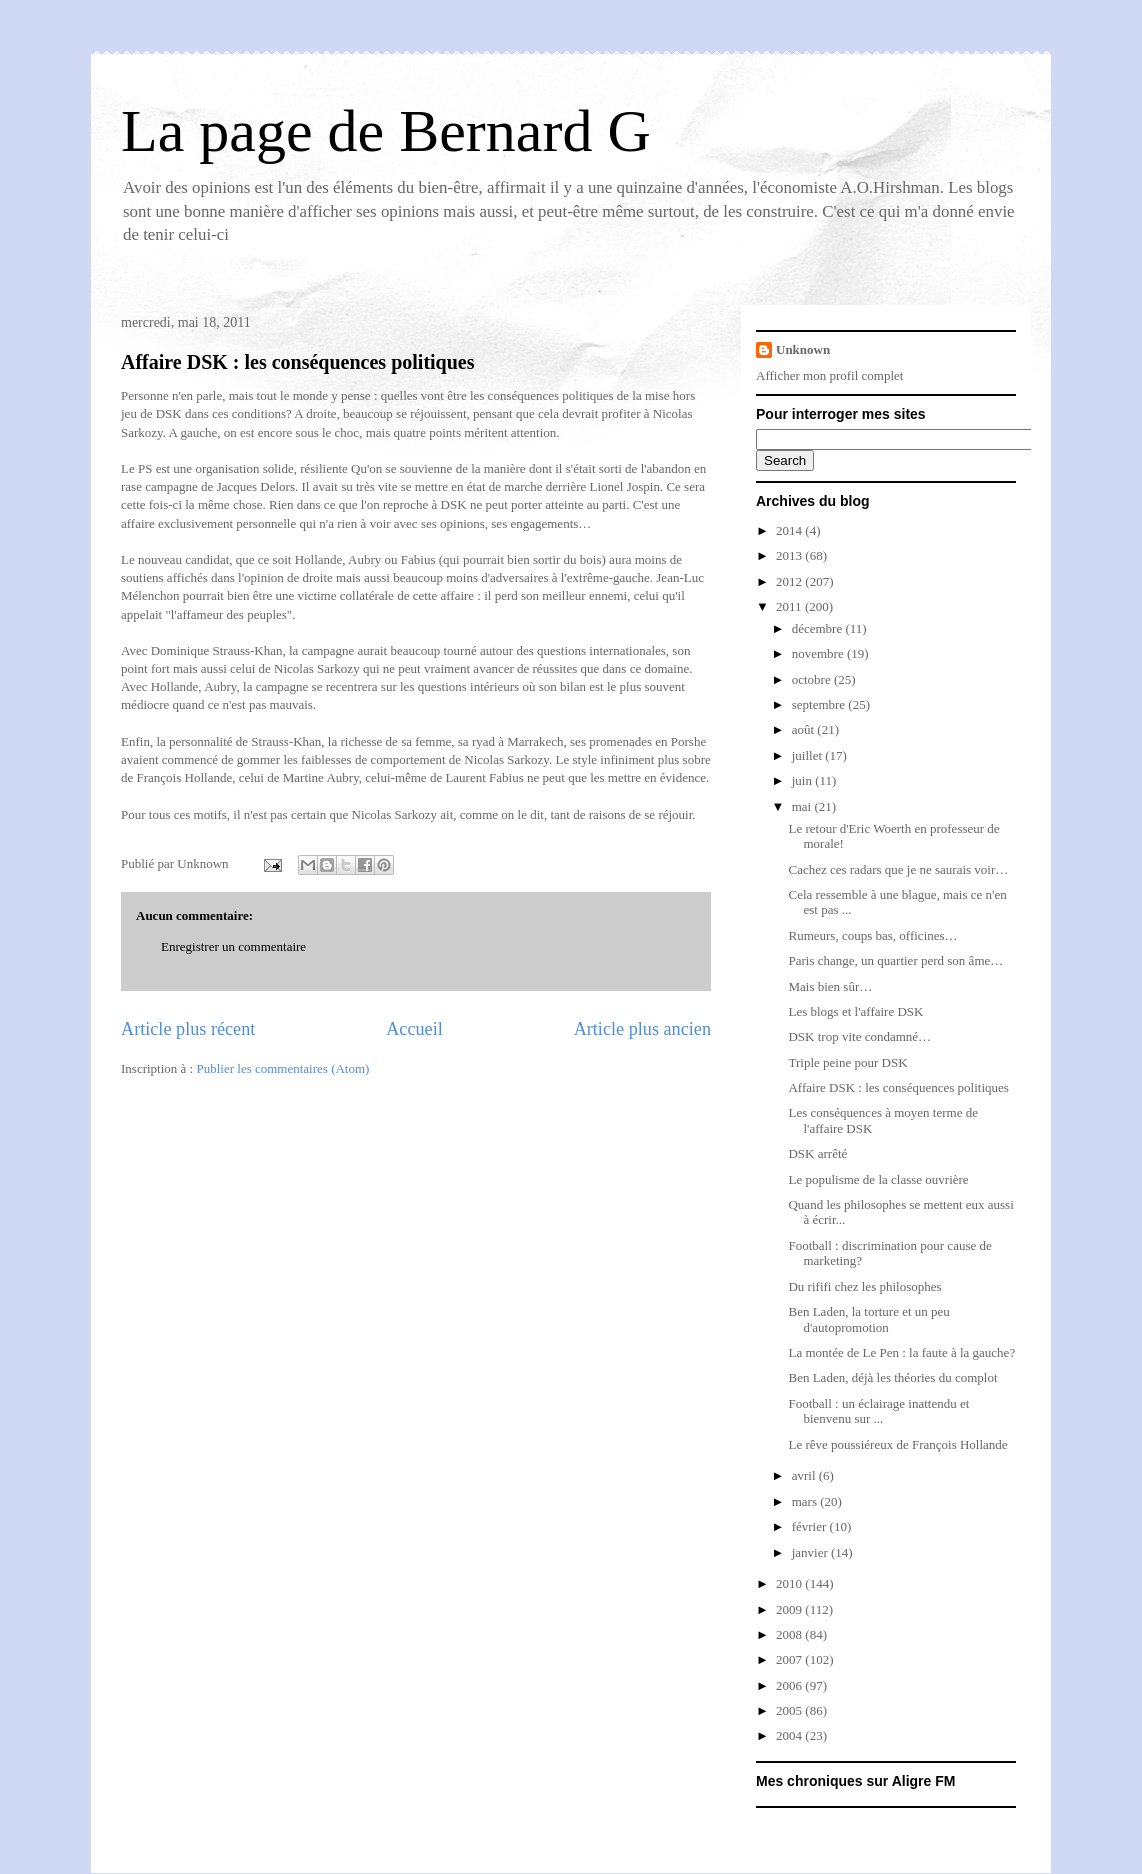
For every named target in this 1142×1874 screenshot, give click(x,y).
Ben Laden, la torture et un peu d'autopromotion (868, 1319)
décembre (819, 628)
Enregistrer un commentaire (233, 946)
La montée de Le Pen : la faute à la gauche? (901, 1352)
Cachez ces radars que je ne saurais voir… (898, 869)
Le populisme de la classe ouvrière (878, 1179)
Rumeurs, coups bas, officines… (872, 935)
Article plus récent (188, 1029)
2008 (790, 1634)
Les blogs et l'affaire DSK (855, 1011)
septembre (820, 704)
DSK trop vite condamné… (859, 1036)
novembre (819, 653)
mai (803, 806)
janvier (811, 1552)
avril (805, 1475)
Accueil (414, 1029)
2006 (790, 1685)
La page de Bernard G (386, 131)
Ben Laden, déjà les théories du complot (892, 1377)
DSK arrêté (817, 1153)
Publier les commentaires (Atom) (282, 1068)
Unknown (803, 349)
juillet (809, 755)
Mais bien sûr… (830, 986)
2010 (790, 1583)
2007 (790, 1659)
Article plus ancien (642, 1029)
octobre (813, 679)
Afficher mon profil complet (829, 375)
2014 (790, 530)
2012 (790, 581)
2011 (790, 606)
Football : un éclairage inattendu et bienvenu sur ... (878, 1411)
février (811, 1526)
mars (806, 1501)
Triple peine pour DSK (847, 1062)
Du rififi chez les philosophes (864, 1286)
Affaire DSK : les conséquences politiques (298, 362)
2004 (790, 1735)
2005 (790, 1710)
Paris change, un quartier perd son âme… (895, 960)
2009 (790, 1609)
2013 (790, 555)
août (805, 729)
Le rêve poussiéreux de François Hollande (897, 1444)
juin (803, 780)
